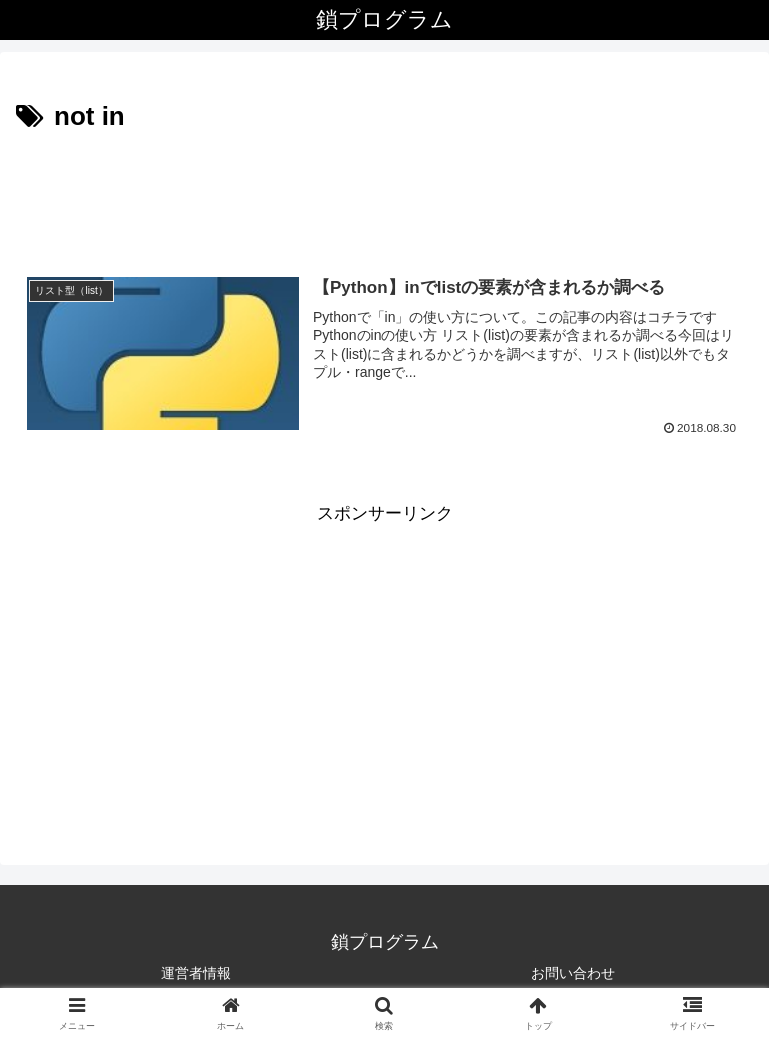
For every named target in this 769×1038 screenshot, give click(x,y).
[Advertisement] (384, 194)
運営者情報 (196, 973)
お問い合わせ (573, 973)
